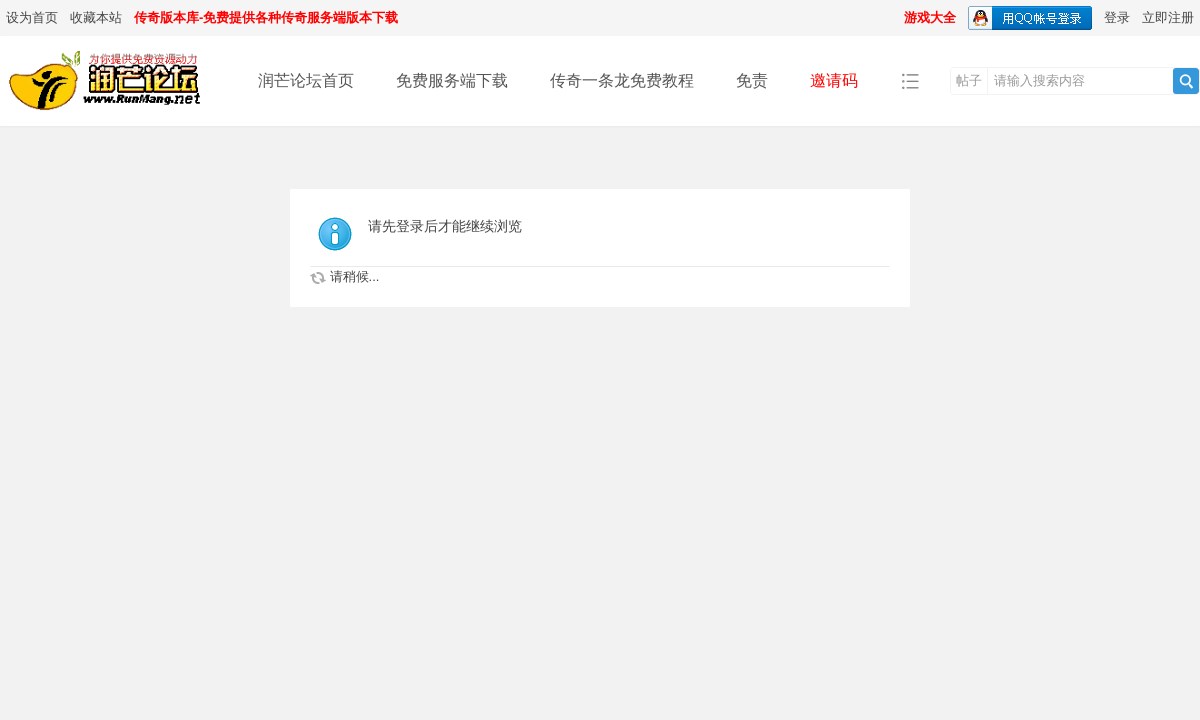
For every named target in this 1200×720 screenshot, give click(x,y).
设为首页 (32, 17)
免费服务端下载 (452, 80)
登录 (1117, 17)
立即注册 (1168, 17)
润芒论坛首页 (306, 80)
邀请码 (834, 80)
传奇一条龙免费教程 (622, 80)
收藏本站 (96, 17)
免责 (752, 80)
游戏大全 (930, 17)
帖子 (969, 80)
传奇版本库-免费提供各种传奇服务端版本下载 (266, 17)
